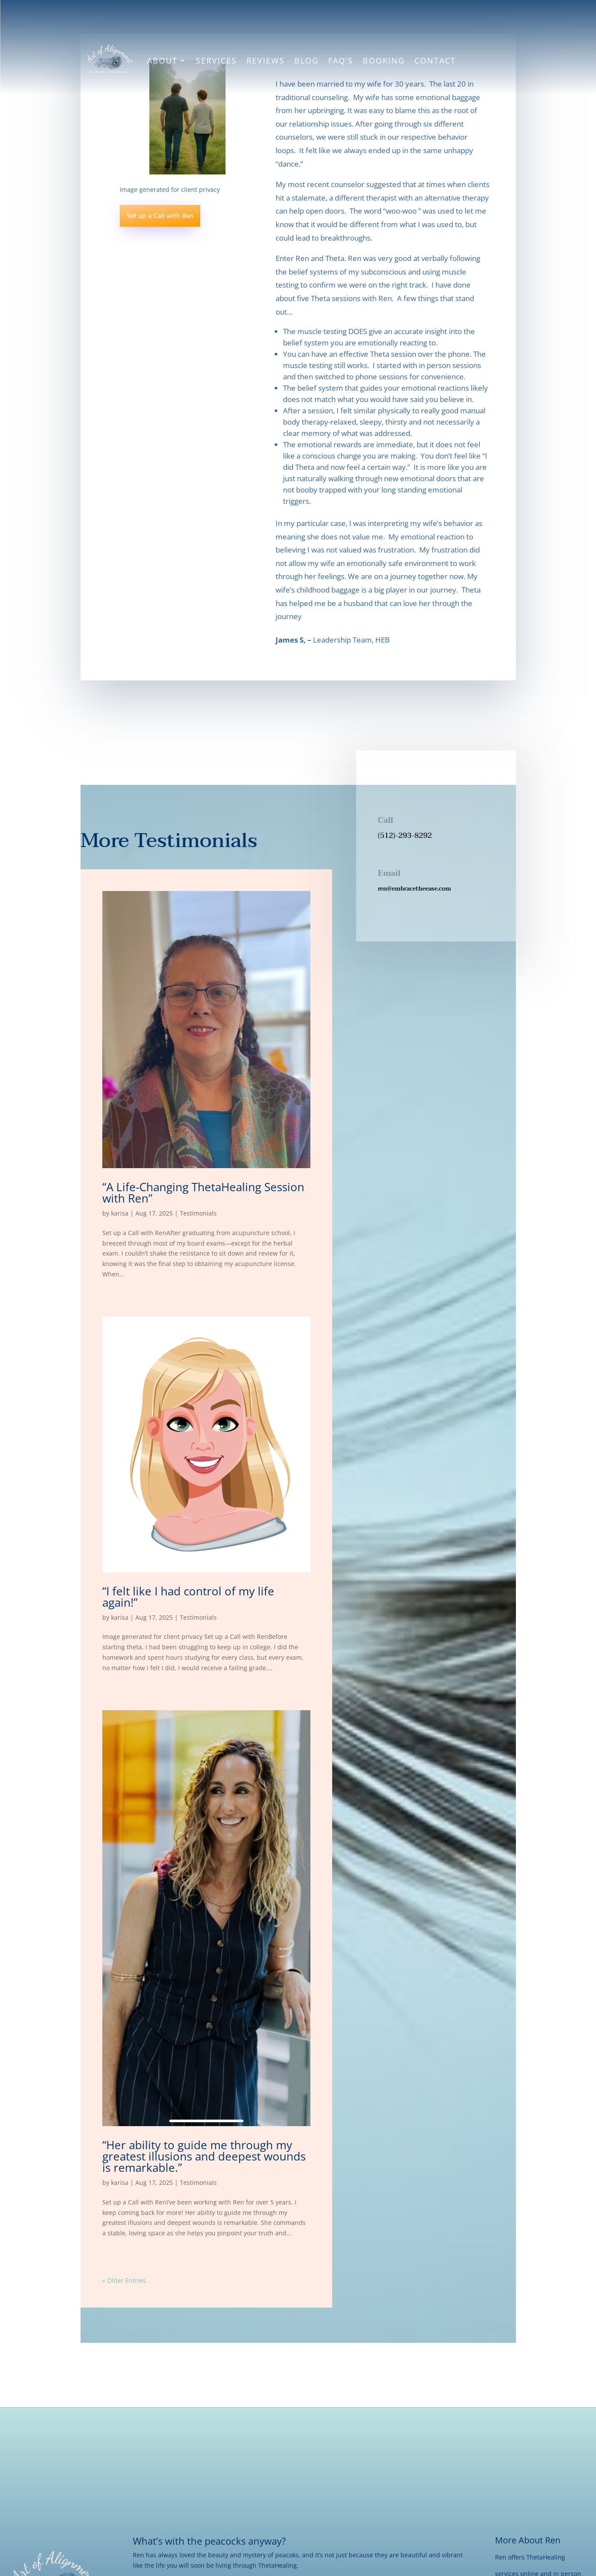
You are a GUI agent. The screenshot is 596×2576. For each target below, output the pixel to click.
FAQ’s (340, 60)
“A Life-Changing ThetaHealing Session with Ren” (203, 1192)
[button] (436, 901)
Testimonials (198, 1213)
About (162, 60)
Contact (435, 60)
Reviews (265, 60)
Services (216, 60)
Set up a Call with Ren (160, 216)
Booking (384, 60)
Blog (306, 60)
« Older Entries (124, 2280)
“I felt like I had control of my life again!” (188, 1596)
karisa (119, 1213)
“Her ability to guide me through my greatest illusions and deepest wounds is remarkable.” (204, 2156)
